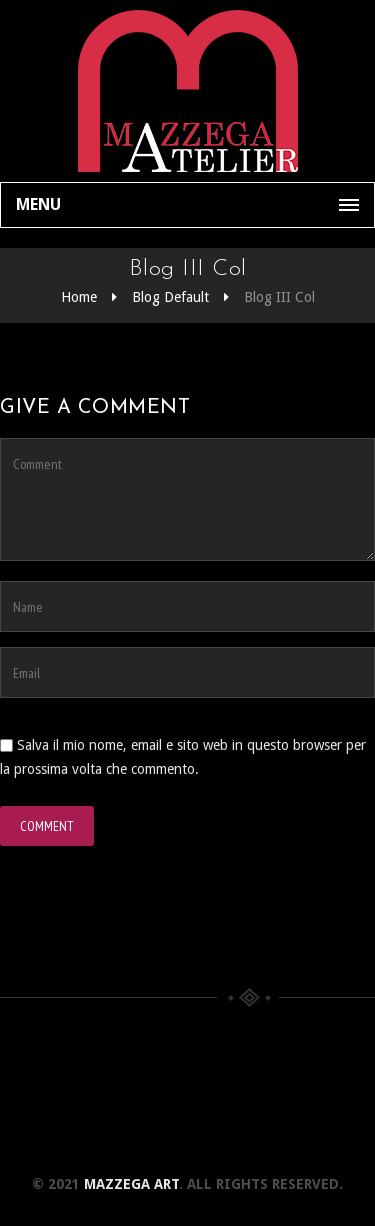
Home (79, 297)
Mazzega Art (131, 1184)
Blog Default (170, 297)
